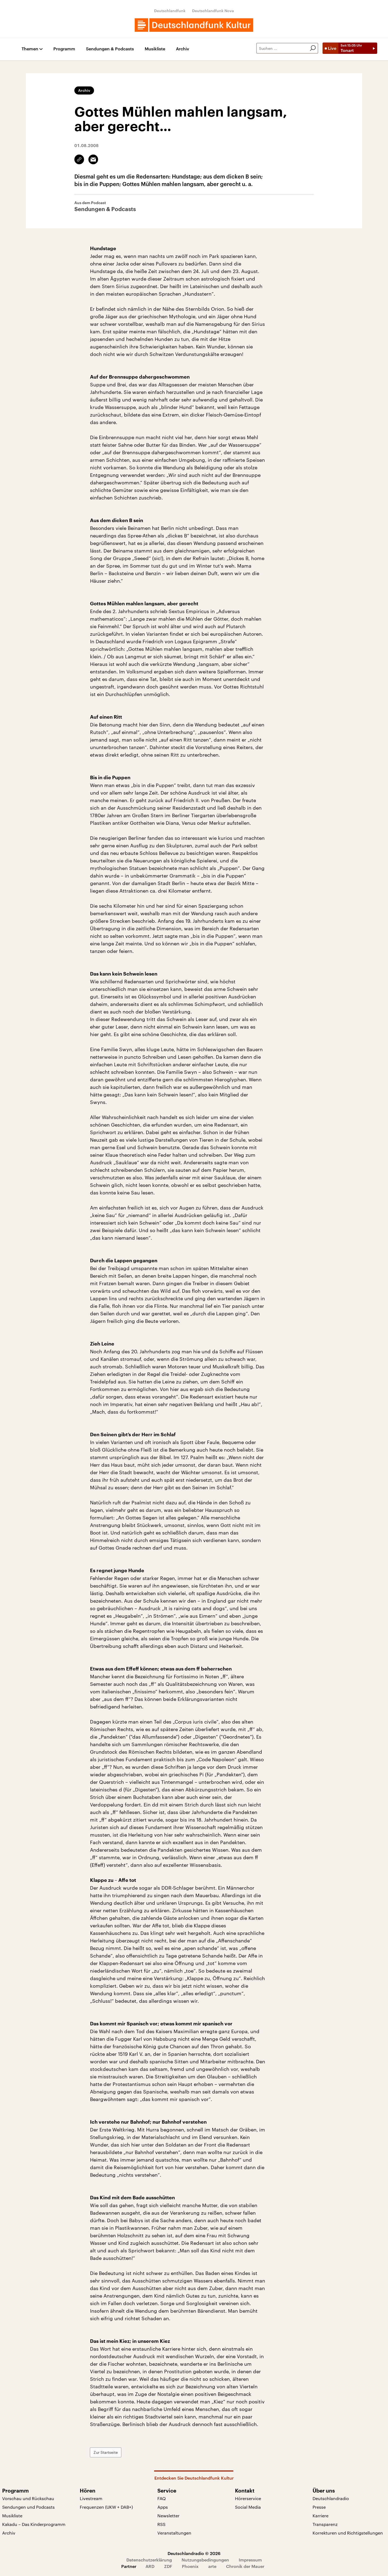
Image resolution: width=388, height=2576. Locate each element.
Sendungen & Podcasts (110, 49)
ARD (150, 2566)
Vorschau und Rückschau (28, 2498)
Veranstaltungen (174, 2532)
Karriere (320, 2515)
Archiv (182, 49)
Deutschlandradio (331, 2498)
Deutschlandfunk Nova (213, 10)
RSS (161, 2524)
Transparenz (325, 2524)
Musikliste (155, 49)
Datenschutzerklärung (149, 2559)
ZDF (168, 2566)
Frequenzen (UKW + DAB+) (106, 2506)
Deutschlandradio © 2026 (194, 2553)
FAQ (161, 2498)
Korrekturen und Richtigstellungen (348, 2532)
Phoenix (190, 2566)
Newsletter (168, 2515)
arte (212, 2566)
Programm (64, 49)
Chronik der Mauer (245, 2566)
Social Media (248, 2506)
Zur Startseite (105, 2452)
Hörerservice (248, 2498)
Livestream (91, 2498)
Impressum (250, 2559)
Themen (30, 49)
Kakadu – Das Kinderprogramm (33, 2524)
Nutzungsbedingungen (205, 2559)
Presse (319, 2506)
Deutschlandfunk (170, 10)
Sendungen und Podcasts (28, 2506)
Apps (162, 2506)
